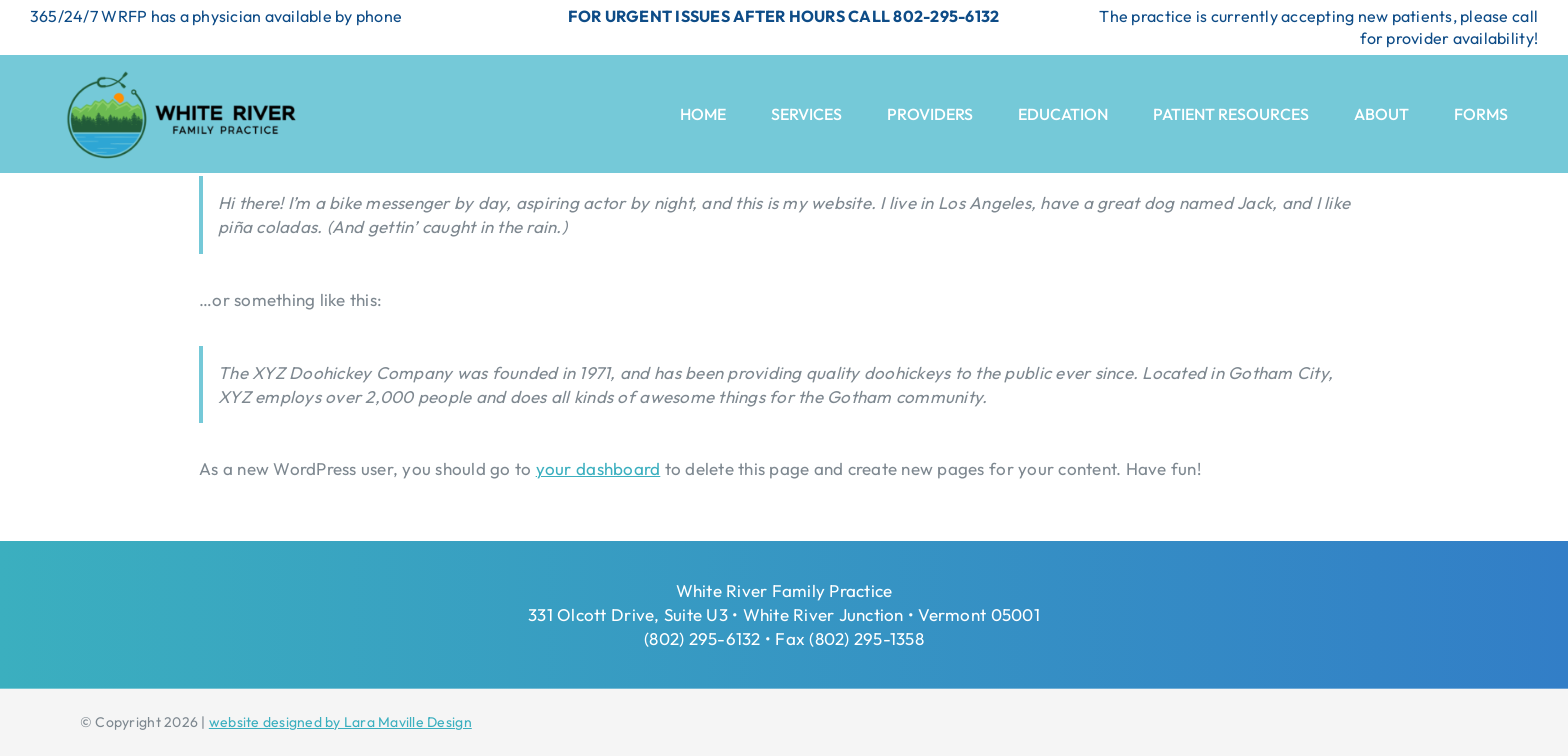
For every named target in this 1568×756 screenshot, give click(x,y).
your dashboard (598, 468)
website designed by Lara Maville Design (340, 722)
